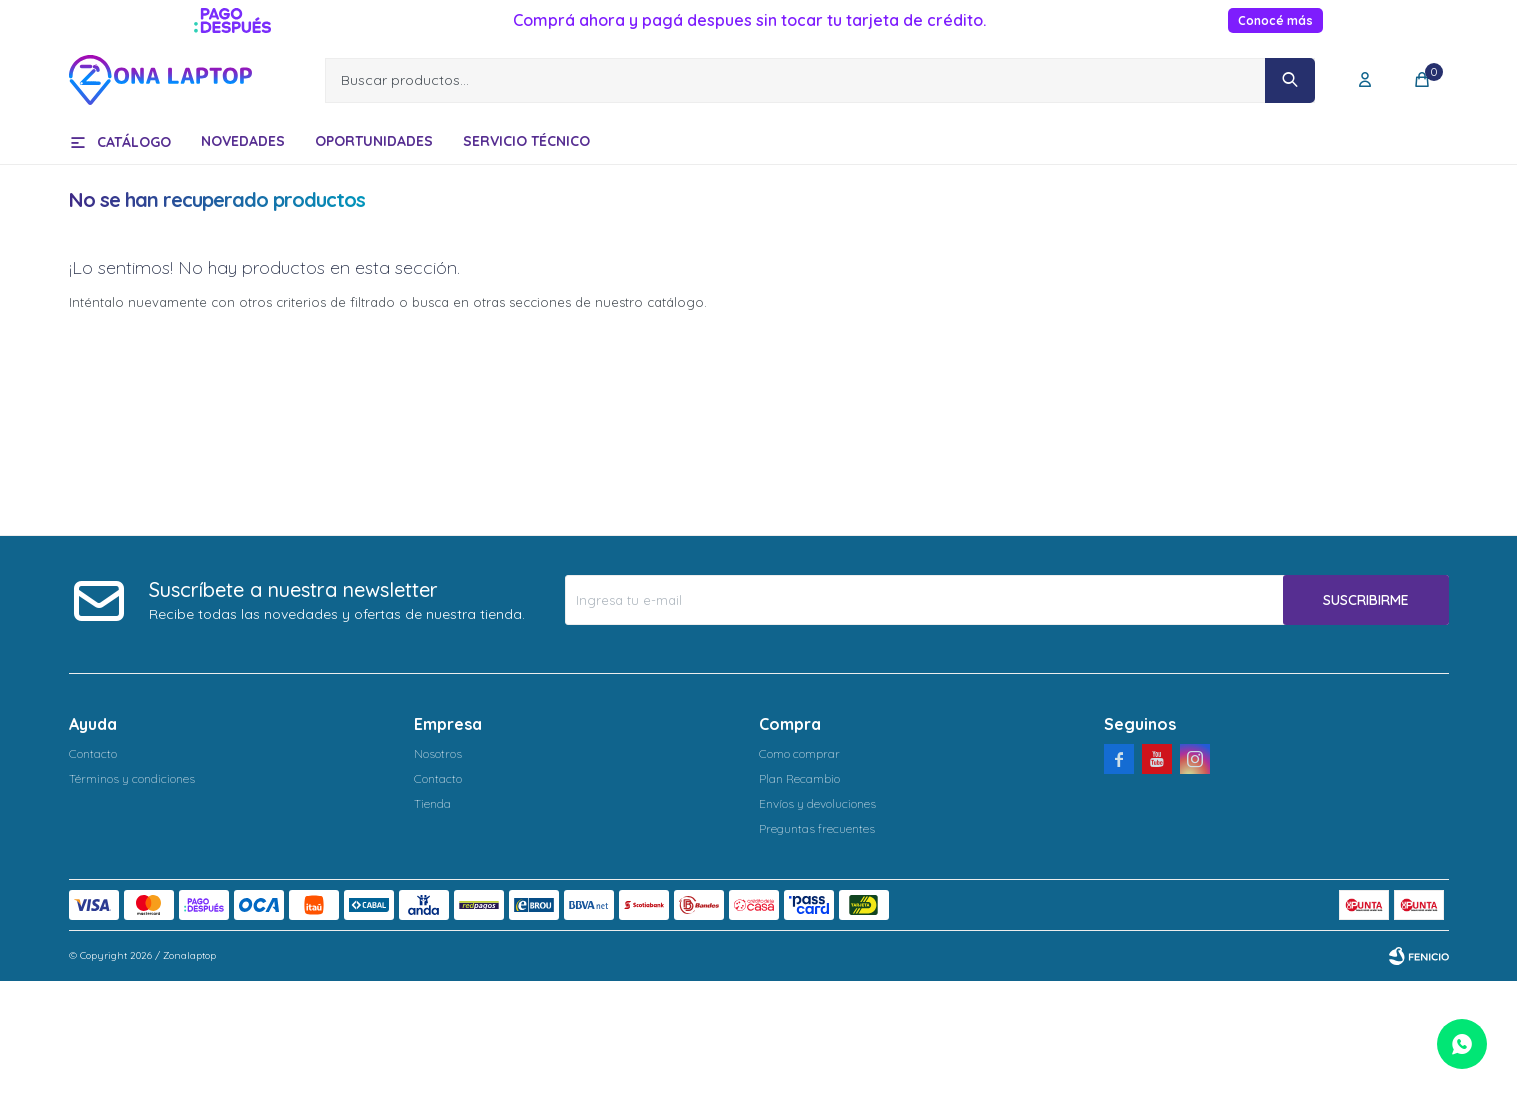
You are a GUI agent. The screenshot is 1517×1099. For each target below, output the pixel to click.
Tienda (432, 803)
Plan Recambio (799, 778)
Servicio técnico (526, 141)
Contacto (93, 753)
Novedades (243, 141)
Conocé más (1275, 20)
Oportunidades (374, 141)
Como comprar (799, 753)
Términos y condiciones (132, 778)
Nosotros (438, 753)
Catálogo (134, 142)
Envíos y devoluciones (817, 803)
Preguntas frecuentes (817, 828)
